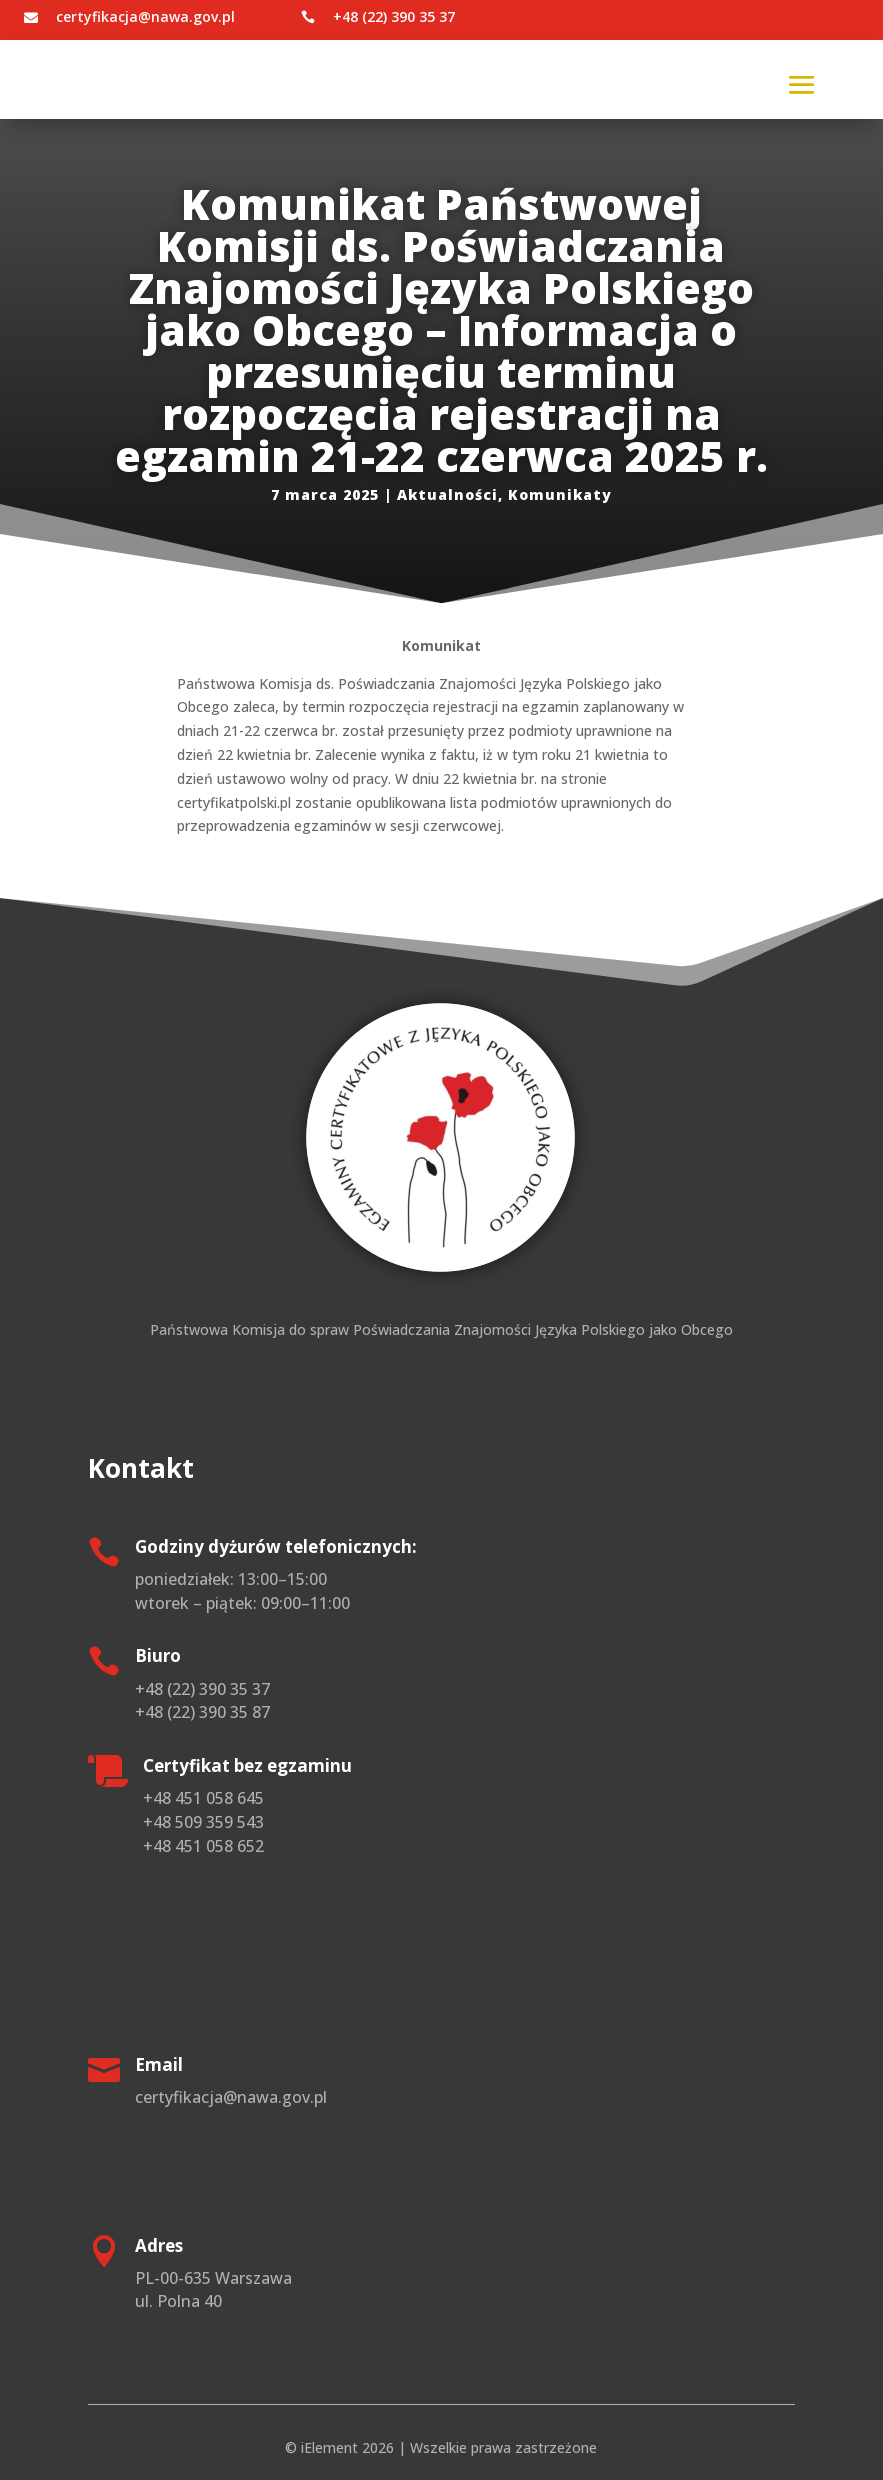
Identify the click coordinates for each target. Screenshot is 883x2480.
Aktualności (447, 494)
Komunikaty (560, 494)
